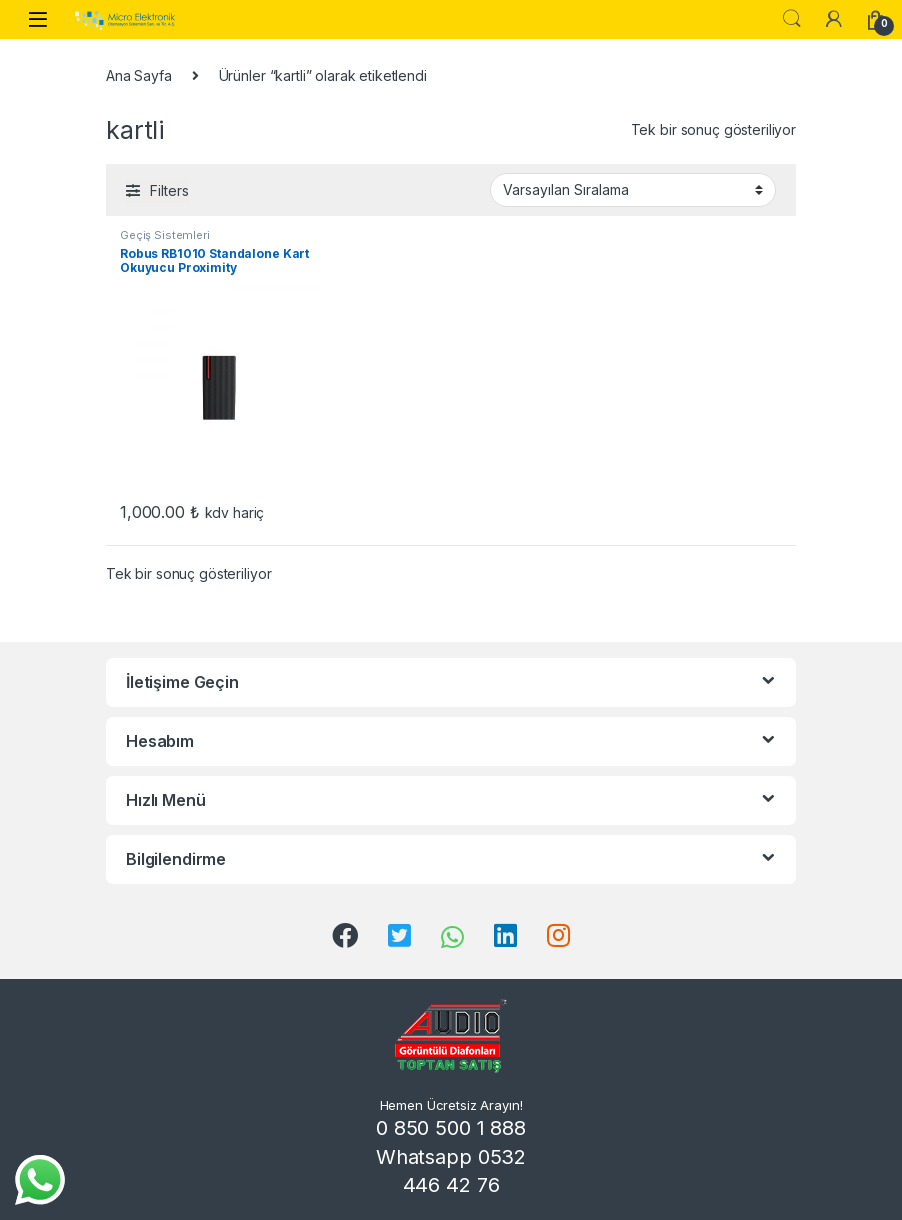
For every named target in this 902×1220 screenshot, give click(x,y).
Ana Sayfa (139, 75)
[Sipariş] (633, 190)
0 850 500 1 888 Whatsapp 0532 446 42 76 (451, 1156)
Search (792, 19)
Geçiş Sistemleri (165, 235)
